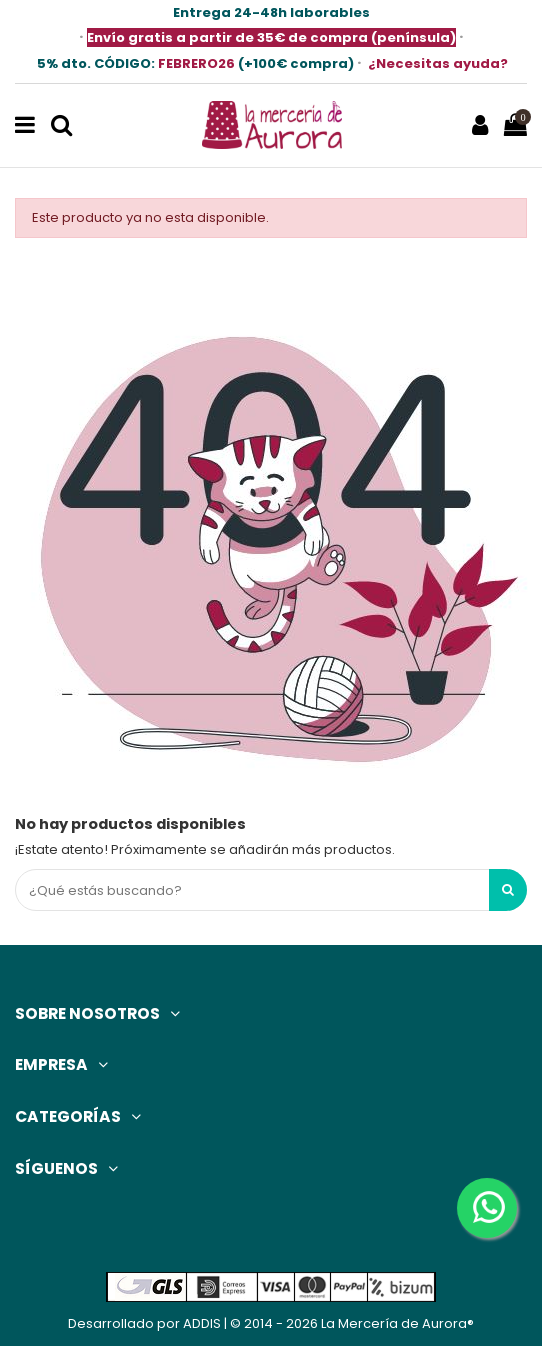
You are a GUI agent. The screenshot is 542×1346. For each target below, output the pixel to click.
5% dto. (96, 63)
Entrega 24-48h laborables (271, 12)
